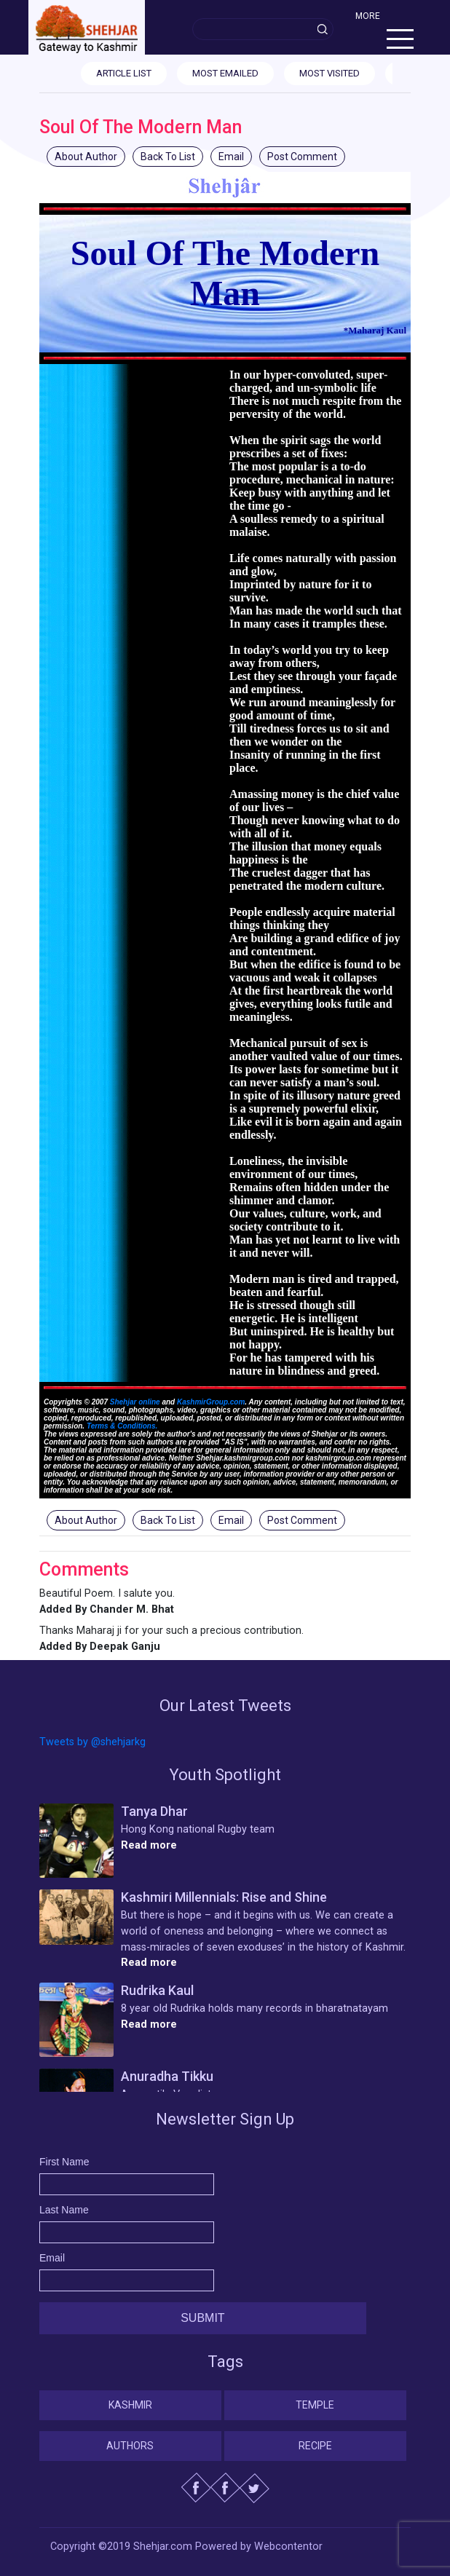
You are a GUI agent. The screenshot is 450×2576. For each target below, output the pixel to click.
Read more (149, 1845)
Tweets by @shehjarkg (92, 1742)
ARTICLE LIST (123, 73)
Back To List (168, 156)
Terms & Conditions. (122, 1426)
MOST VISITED (329, 73)
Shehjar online (135, 1402)
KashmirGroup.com (211, 1402)
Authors (130, 2445)
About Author (86, 156)
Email (231, 156)
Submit (202, 2318)
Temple (315, 2405)
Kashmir (130, 2405)
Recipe (315, 2445)
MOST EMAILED (225, 73)
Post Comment (302, 156)
